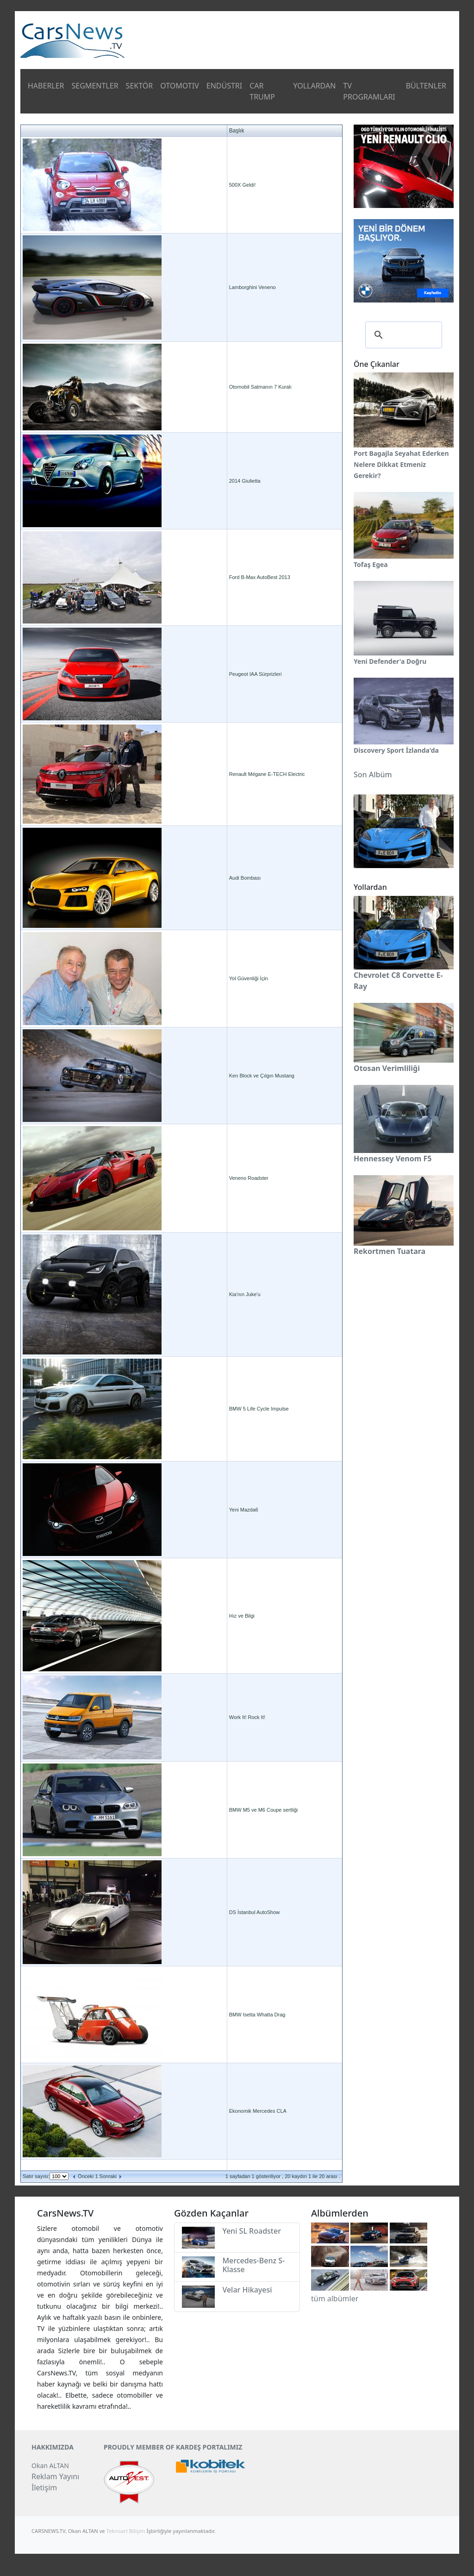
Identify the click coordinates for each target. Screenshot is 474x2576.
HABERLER (46, 86)
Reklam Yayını (55, 2476)
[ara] (402, 334)
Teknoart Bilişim (125, 2530)
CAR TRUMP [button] (262, 91)
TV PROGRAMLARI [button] (369, 91)
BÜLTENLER (426, 86)
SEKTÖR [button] (139, 86)
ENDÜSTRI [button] (224, 86)
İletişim (44, 2487)
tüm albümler (334, 2298)
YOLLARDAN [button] (314, 86)
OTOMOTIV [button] (179, 86)
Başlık (236, 130)
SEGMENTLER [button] (95, 86)
